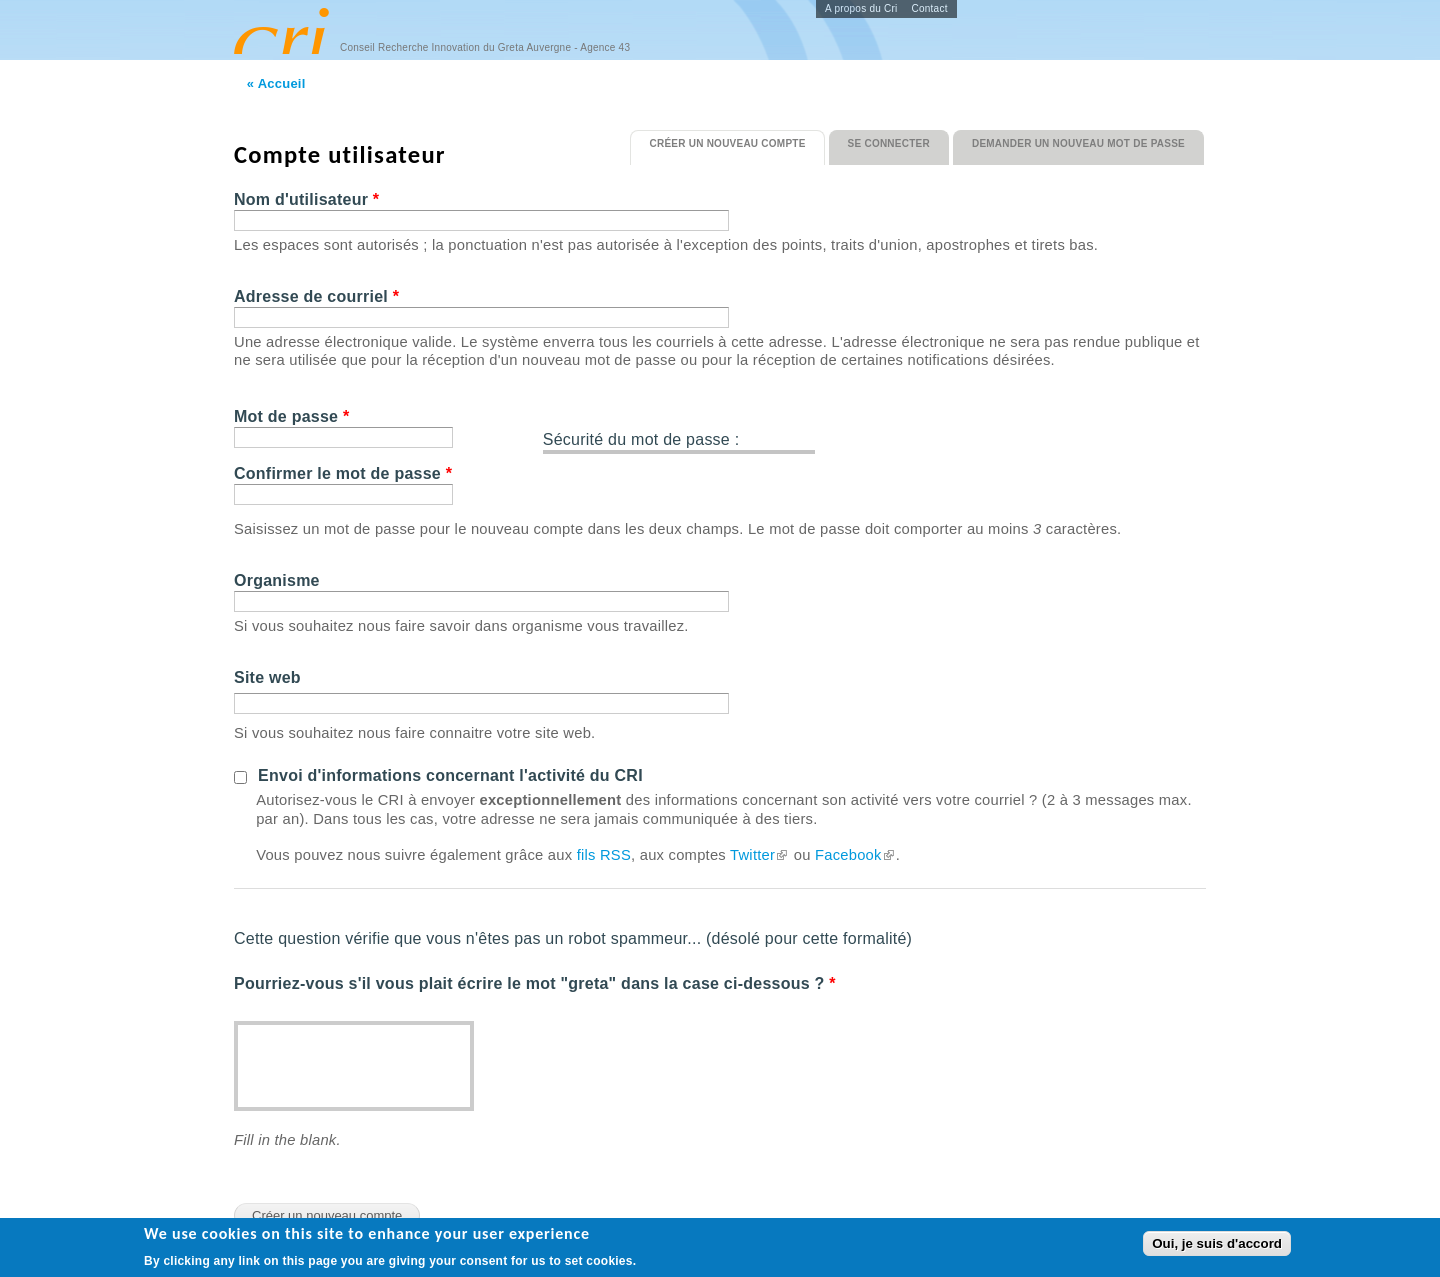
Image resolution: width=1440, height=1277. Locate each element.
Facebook (855, 855)
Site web (267, 677)
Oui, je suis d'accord (1217, 1245)
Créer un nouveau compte (736, 140)
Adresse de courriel (316, 296)
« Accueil (276, 83)
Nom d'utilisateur (306, 199)
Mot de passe (291, 416)
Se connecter (889, 143)
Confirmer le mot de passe (343, 473)
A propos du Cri (861, 8)
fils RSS (604, 855)
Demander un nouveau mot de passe (1078, 143)
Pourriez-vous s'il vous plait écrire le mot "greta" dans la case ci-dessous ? (535, 983)
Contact (930, 8)
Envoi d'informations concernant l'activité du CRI (450, 775)
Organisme (277, 580)
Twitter (759, 855)
